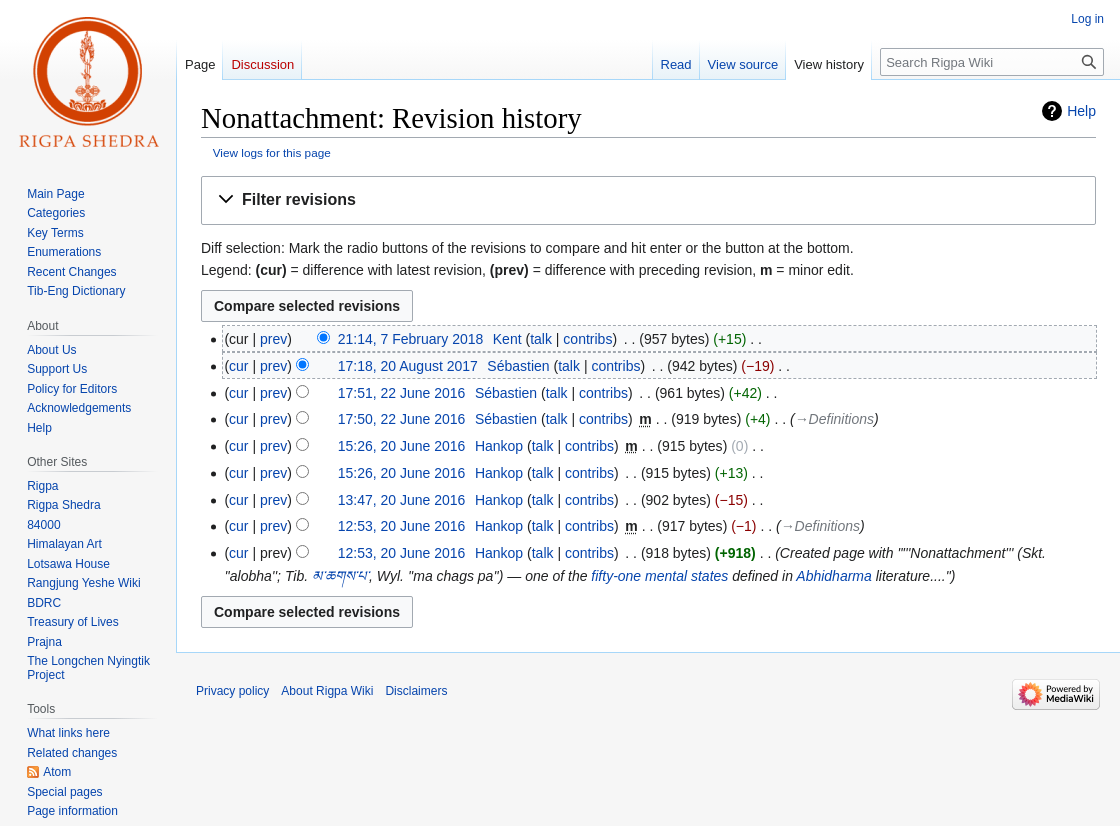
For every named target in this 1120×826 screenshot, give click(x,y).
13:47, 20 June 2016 (402, 500)
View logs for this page (272, 152)
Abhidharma (834, 576)
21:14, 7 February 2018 (411, 339)
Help (1081, 111)
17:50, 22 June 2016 (402, 419)
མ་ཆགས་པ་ (340, 576)
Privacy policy (232, 691)
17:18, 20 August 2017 (408, 366)
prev (273, 339)
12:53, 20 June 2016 (402, 526)
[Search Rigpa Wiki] (992, 62)
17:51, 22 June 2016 (402, 393)
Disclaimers (416, 691)
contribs (587, 339)
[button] (648, 200)
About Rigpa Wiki (327, 691)
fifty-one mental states (659, 576)
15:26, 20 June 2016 (402, 446)
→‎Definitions (834, 419)
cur (238, 366)
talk (541, 339)
